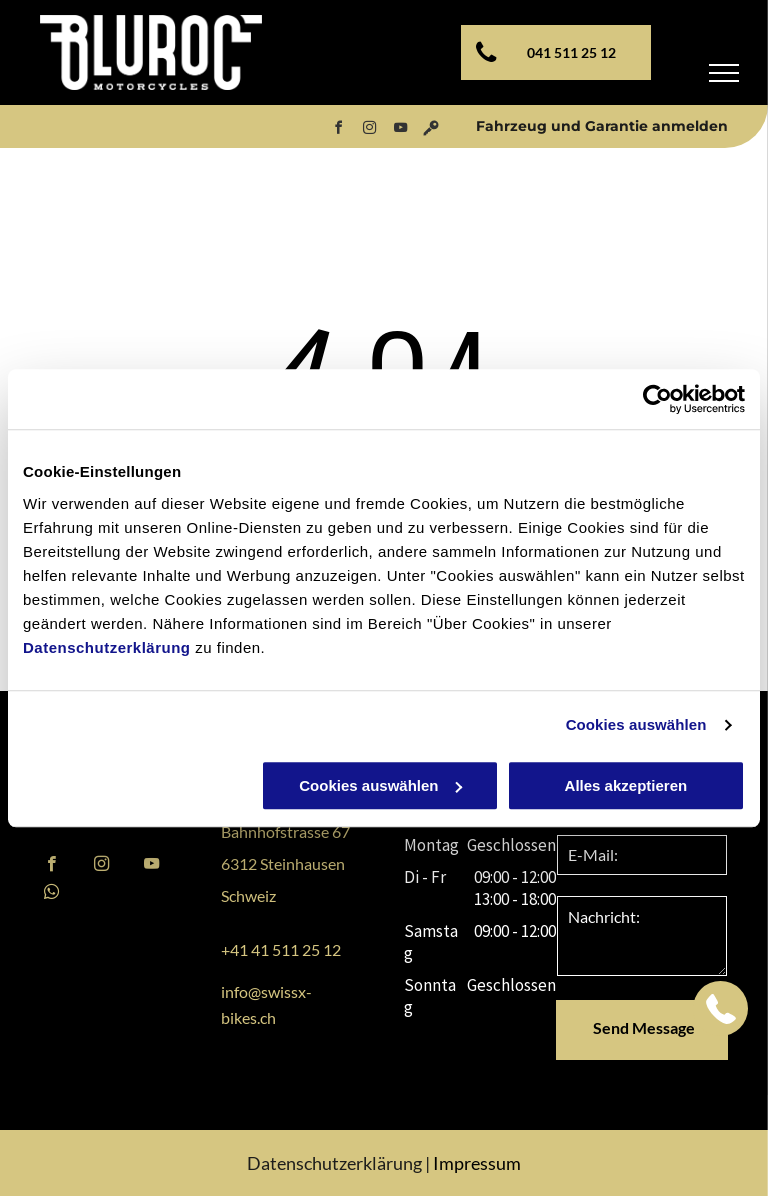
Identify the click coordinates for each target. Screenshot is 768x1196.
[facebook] (338, 130)
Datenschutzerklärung (107, 647)
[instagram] (369, 130)
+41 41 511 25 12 (281, 949)
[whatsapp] (51, 894)
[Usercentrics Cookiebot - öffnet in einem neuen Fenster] (657, 399)
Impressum (477, 1163)
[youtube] (400, 130)
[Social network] (431, 130)
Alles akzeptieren (626, 785)
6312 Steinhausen (283, 863)
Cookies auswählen (636, 724)
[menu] (724, 73)
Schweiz (248, 895)
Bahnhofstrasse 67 (285, 831)
